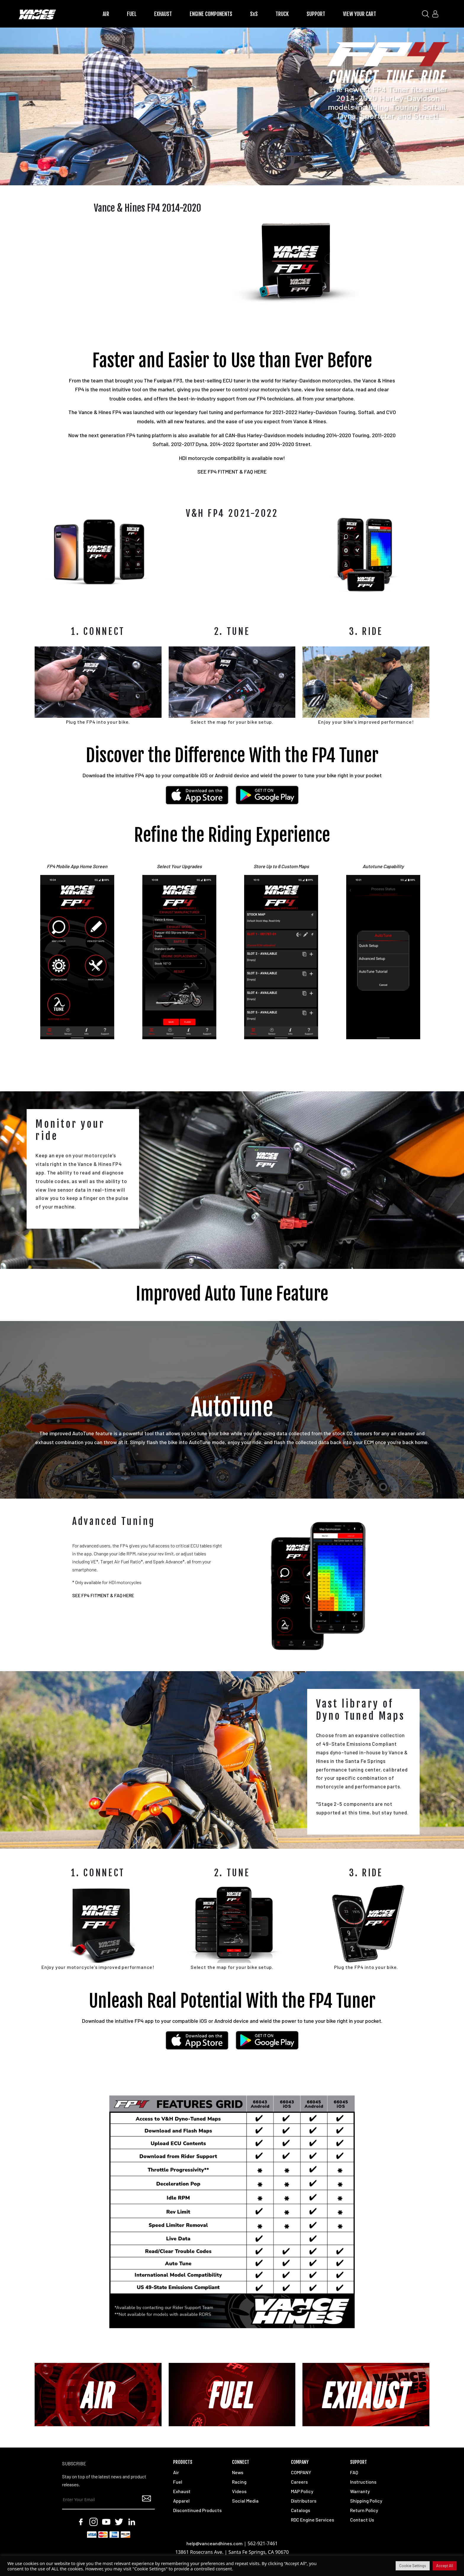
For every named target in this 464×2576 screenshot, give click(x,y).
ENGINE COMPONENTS (211, 14)
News (237, 2472)
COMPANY (301, 2472)
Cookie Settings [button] (412, 2565)
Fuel (177, 2482)
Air (176, 2472)
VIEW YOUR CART (359, 14)
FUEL (131, 14)
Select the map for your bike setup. (232, 722)
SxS (254, 14)
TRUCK (282, 14)
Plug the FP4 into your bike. (98, 722)
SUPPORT (316, 14)
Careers (299, 2482)
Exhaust (182, 2491)
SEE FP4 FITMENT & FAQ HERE (232, 471)
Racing (239, 2482)
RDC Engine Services (312, 2519)
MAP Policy (302, 2491)
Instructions (363, 2482)
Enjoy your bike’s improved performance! (366, 722)
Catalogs (300, 2510)
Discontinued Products (197, 2510)
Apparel (181, 2500)
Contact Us (362, 2519)
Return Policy (364, 2510)
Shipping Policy (366, 2500)
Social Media (245, 2500)
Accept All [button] (444, 2565)
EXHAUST (163, 14)
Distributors (303, 2500)
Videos (239, 2491)
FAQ (354, 2472)
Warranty (360, 2491)
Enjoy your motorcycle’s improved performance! (97, 1967)
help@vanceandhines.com (214, 2543)
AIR (106, 14)
